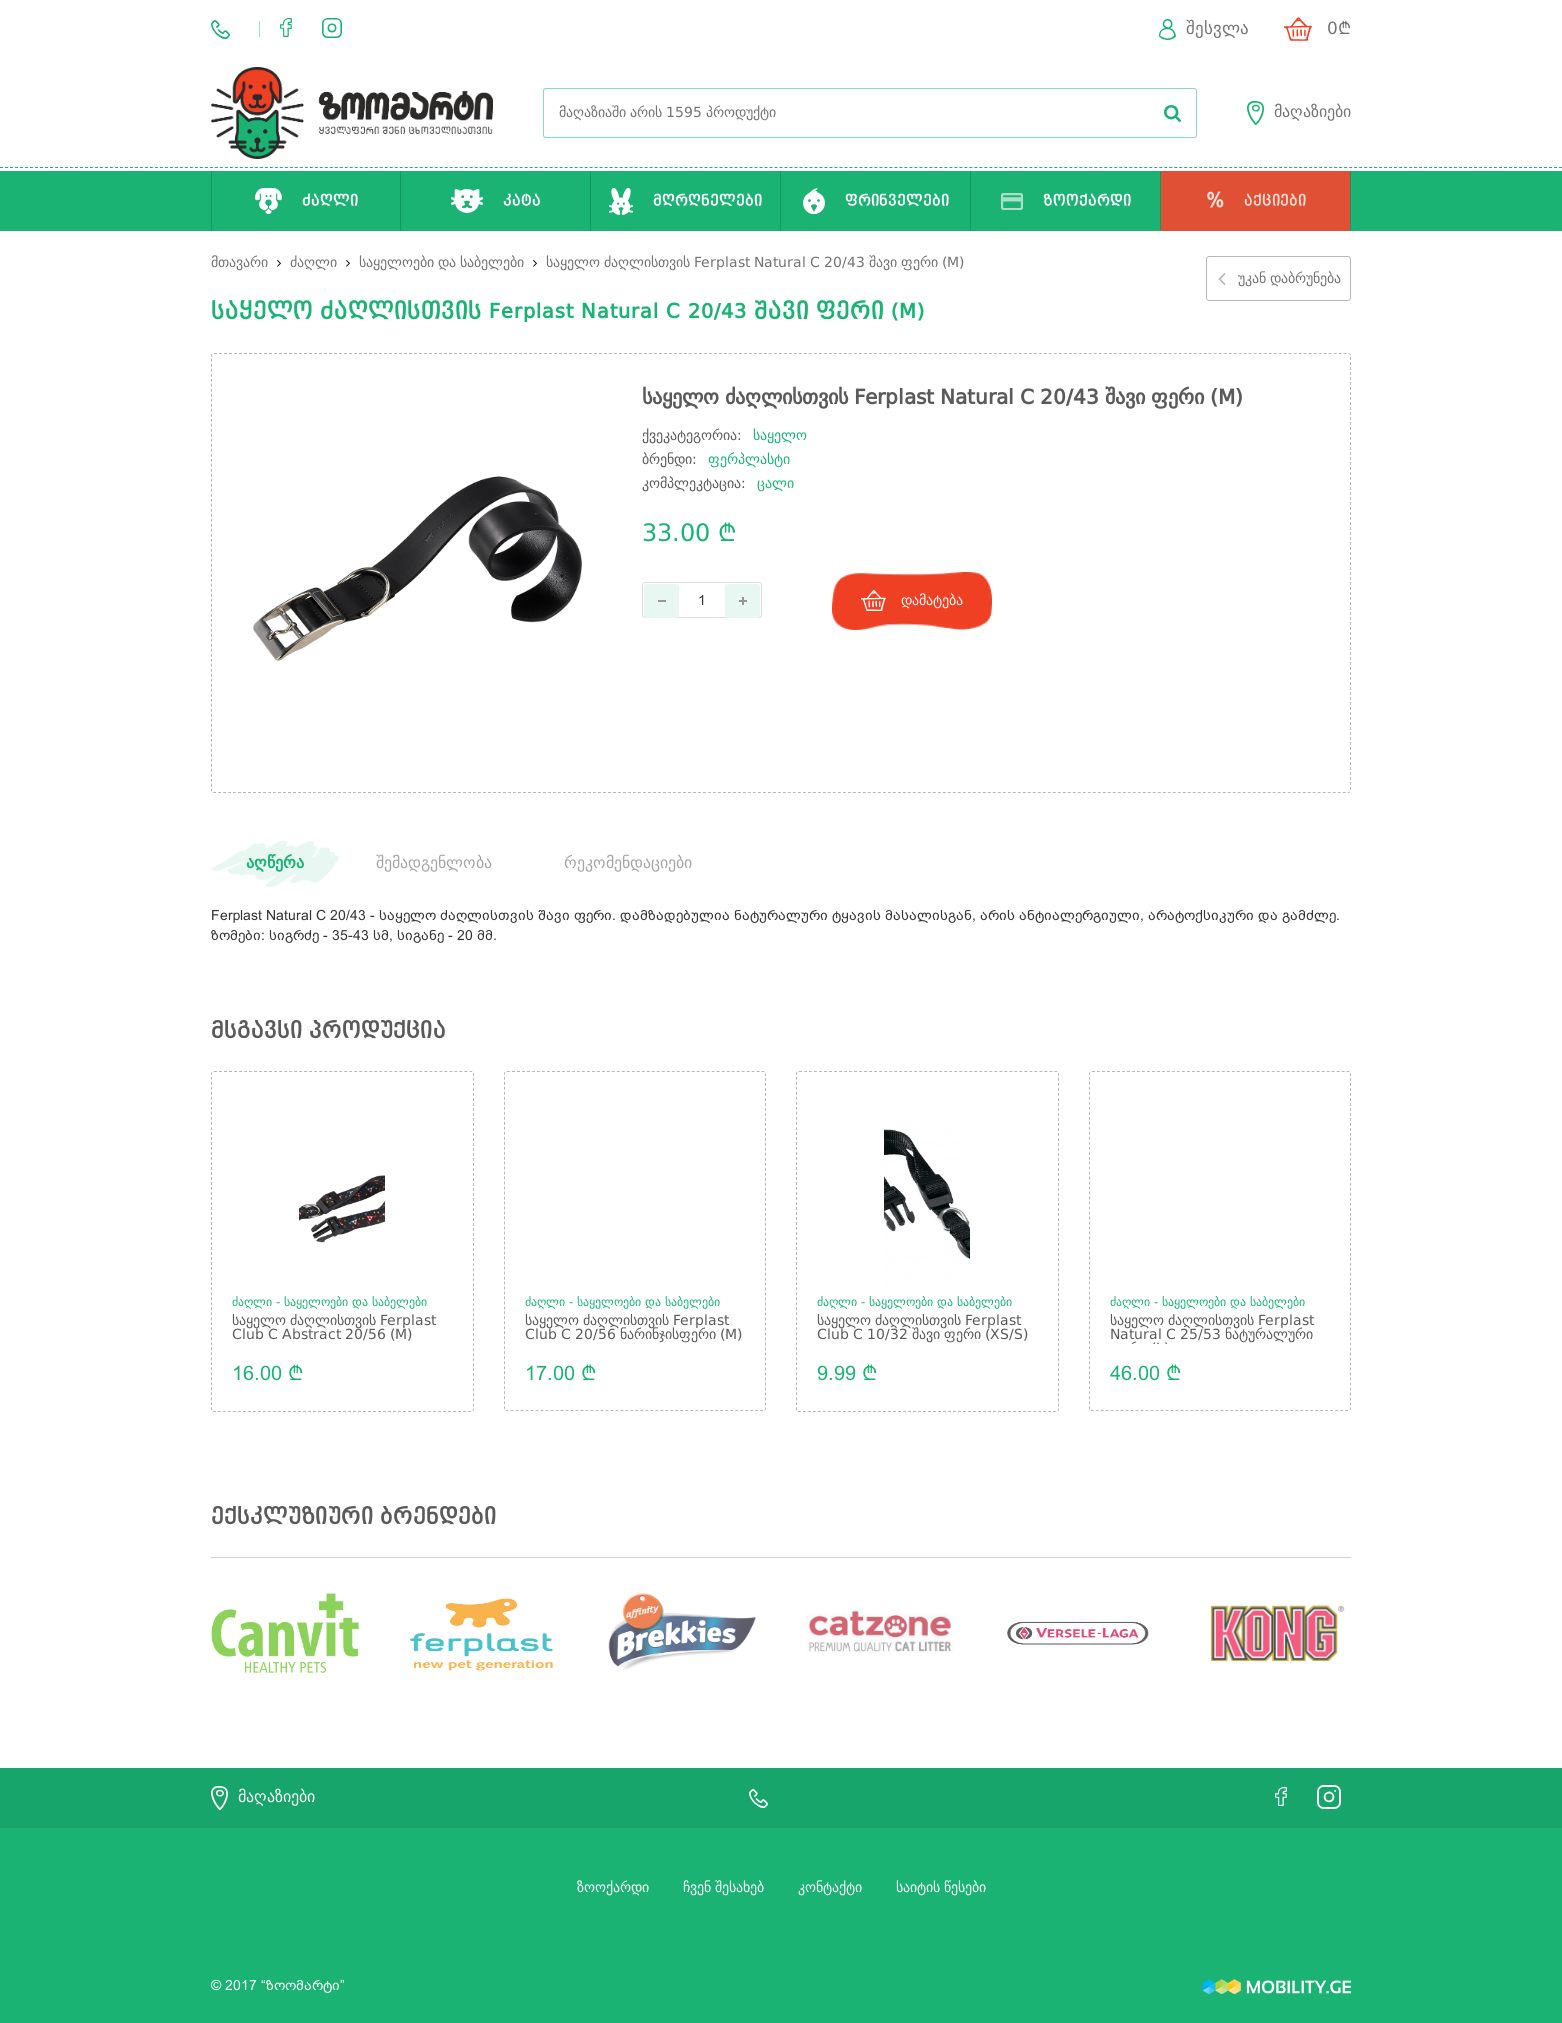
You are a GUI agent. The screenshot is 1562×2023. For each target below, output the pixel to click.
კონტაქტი (830, 1887)
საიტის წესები (941, 1887)
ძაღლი (315, 263)
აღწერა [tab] (275, 864)
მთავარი (239, 263)
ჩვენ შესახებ (723, 1887)
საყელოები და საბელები (443, 263)
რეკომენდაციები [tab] (628, 864)
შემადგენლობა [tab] (434, 864)
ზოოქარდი (613, 1887)
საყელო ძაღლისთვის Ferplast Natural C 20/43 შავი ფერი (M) (755, 263)
